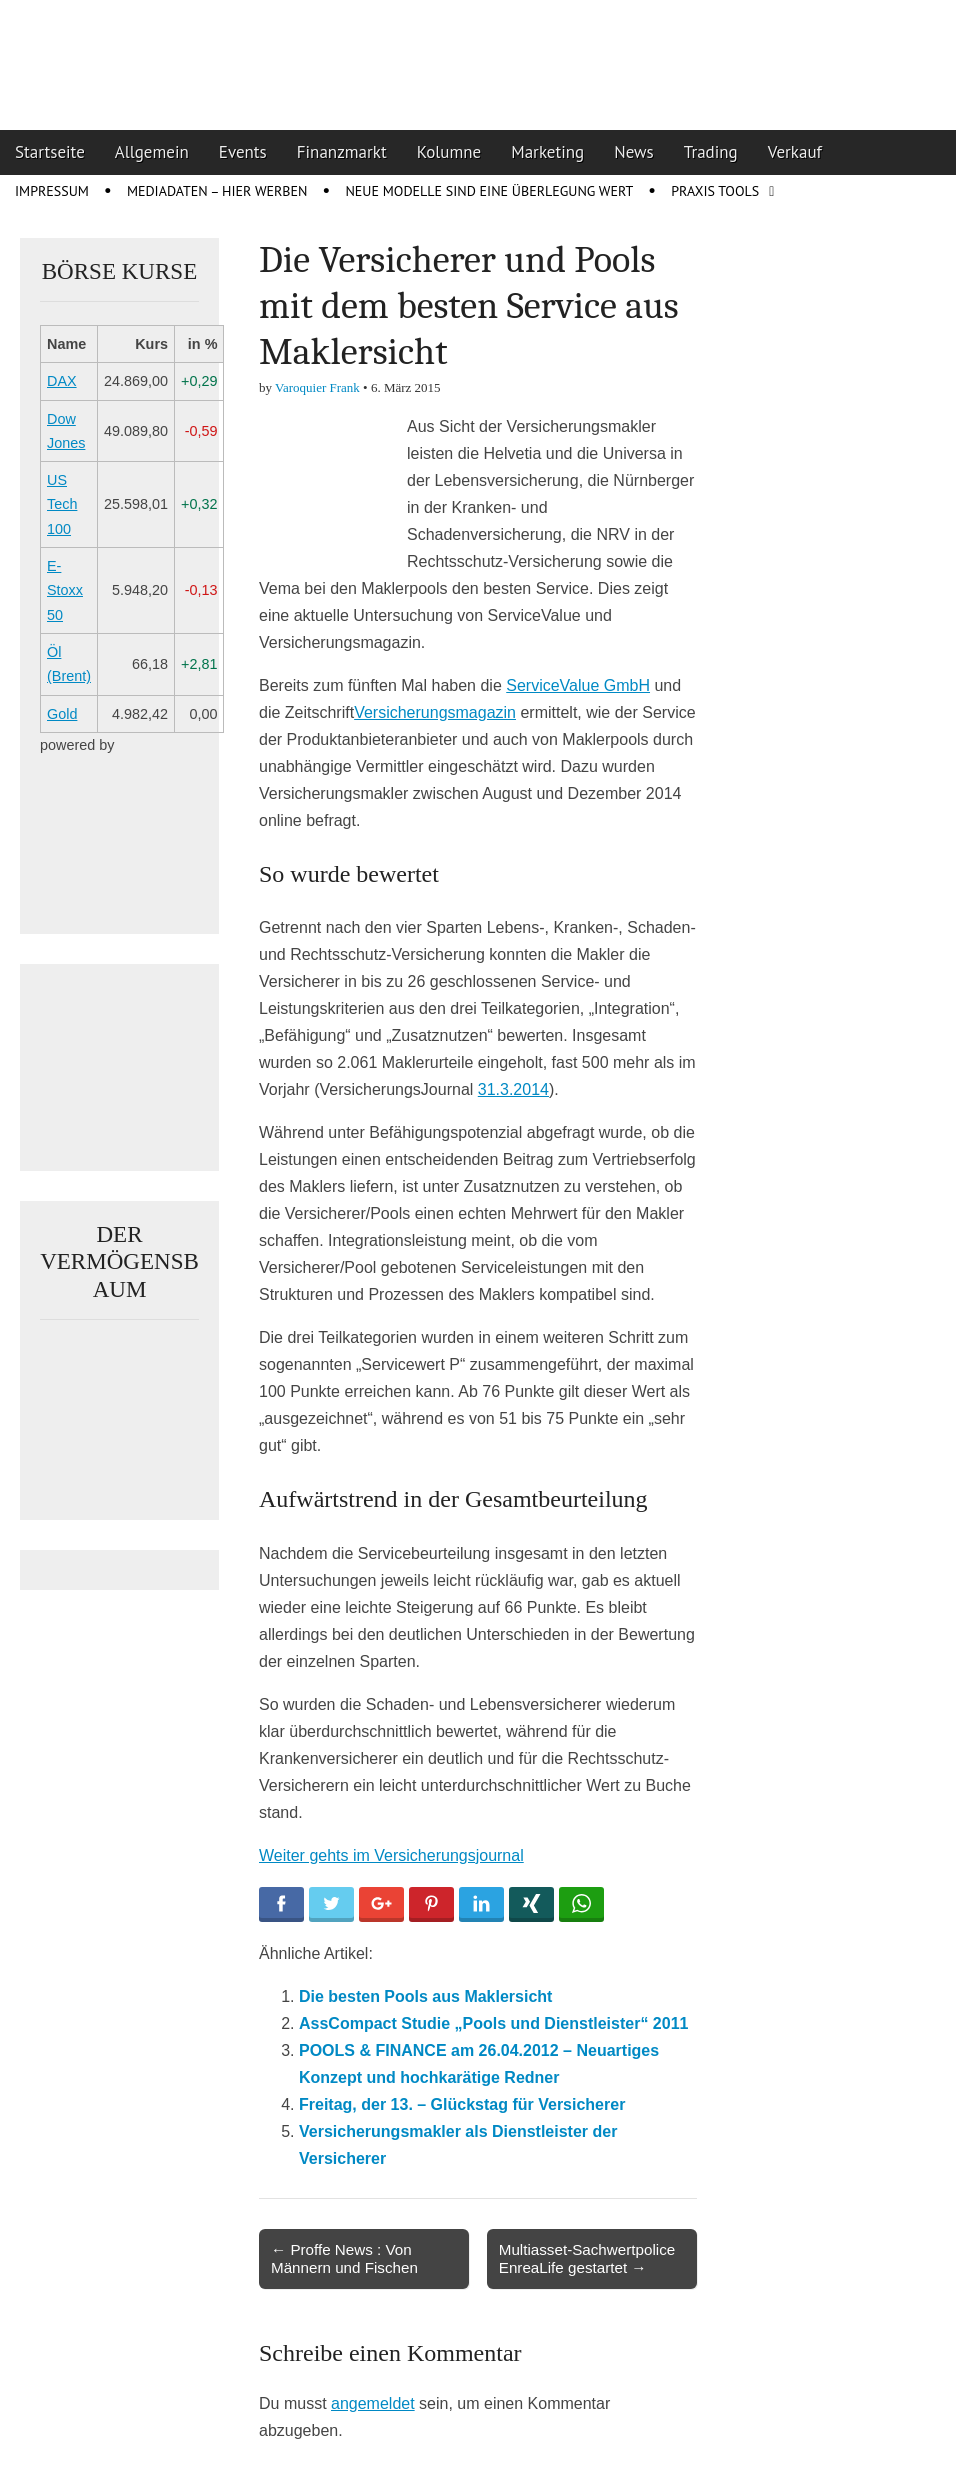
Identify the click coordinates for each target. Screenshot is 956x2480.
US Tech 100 (62, 504)
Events (243, 152)
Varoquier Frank (317, 387)
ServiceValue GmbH (578, 685)
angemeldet (373, 2403)
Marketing (547, 152)
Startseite (50, 152)
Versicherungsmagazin (435, 712)
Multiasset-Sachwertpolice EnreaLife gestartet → (587, 2258)
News (634, 152)
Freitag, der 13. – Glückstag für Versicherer (462, 2104)
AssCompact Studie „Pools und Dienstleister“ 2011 (493, 2023)
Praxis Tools (715, 191)
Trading (711, 152)
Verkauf (795, 152)
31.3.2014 (513, 1089)
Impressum (52, 191)
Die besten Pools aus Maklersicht (425, 1996)
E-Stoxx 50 (65, 590)
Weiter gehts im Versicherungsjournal (391, 1855)
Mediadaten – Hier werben (217, 191)
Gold (62, 714)
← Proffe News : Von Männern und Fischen (344, 2258)
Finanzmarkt (342, 152)
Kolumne (449, 152)
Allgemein (152, 152)
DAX (62, 381)
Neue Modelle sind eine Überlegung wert (489, 191)
